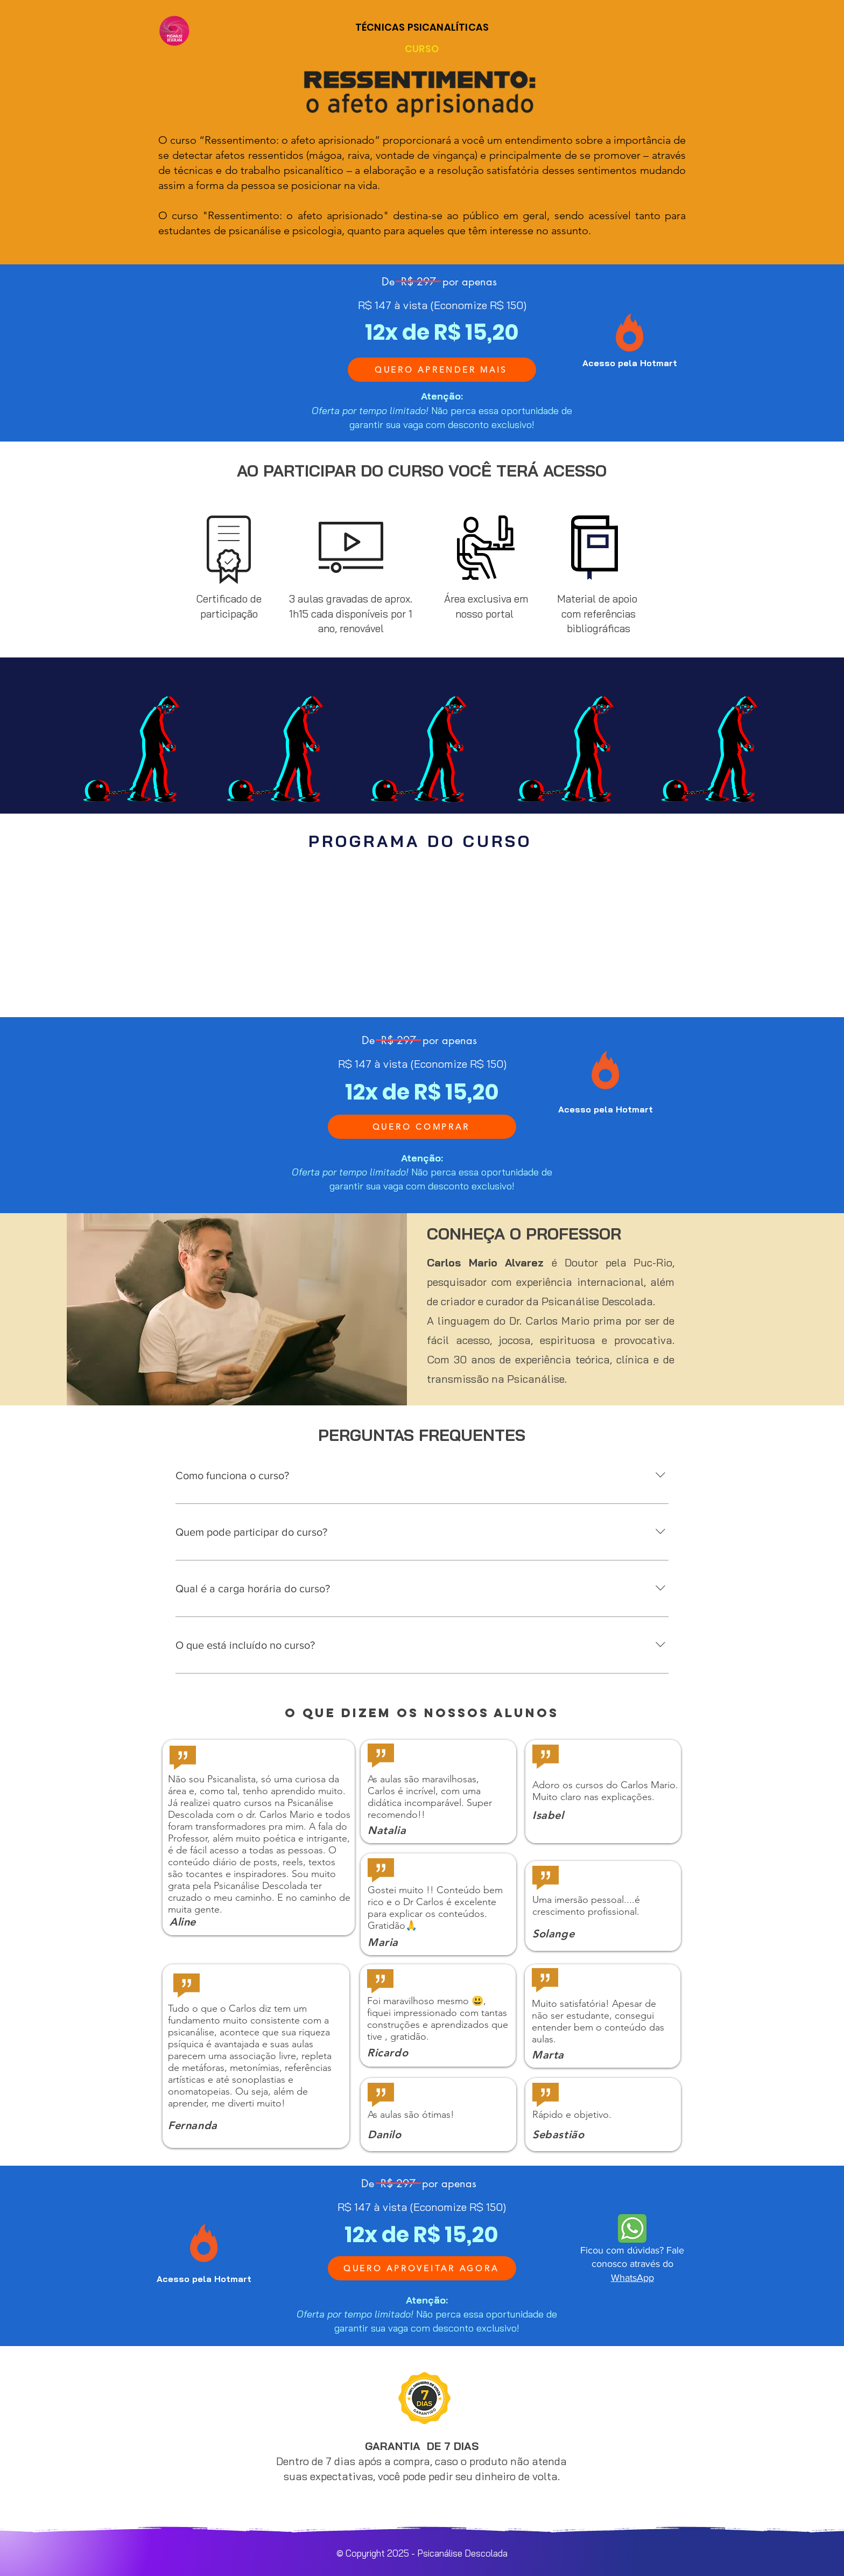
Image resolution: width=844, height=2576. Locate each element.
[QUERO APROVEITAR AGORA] (422, 2268)
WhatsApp (632, 2277)
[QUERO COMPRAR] (422, 1127)
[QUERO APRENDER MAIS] (442, 370)
